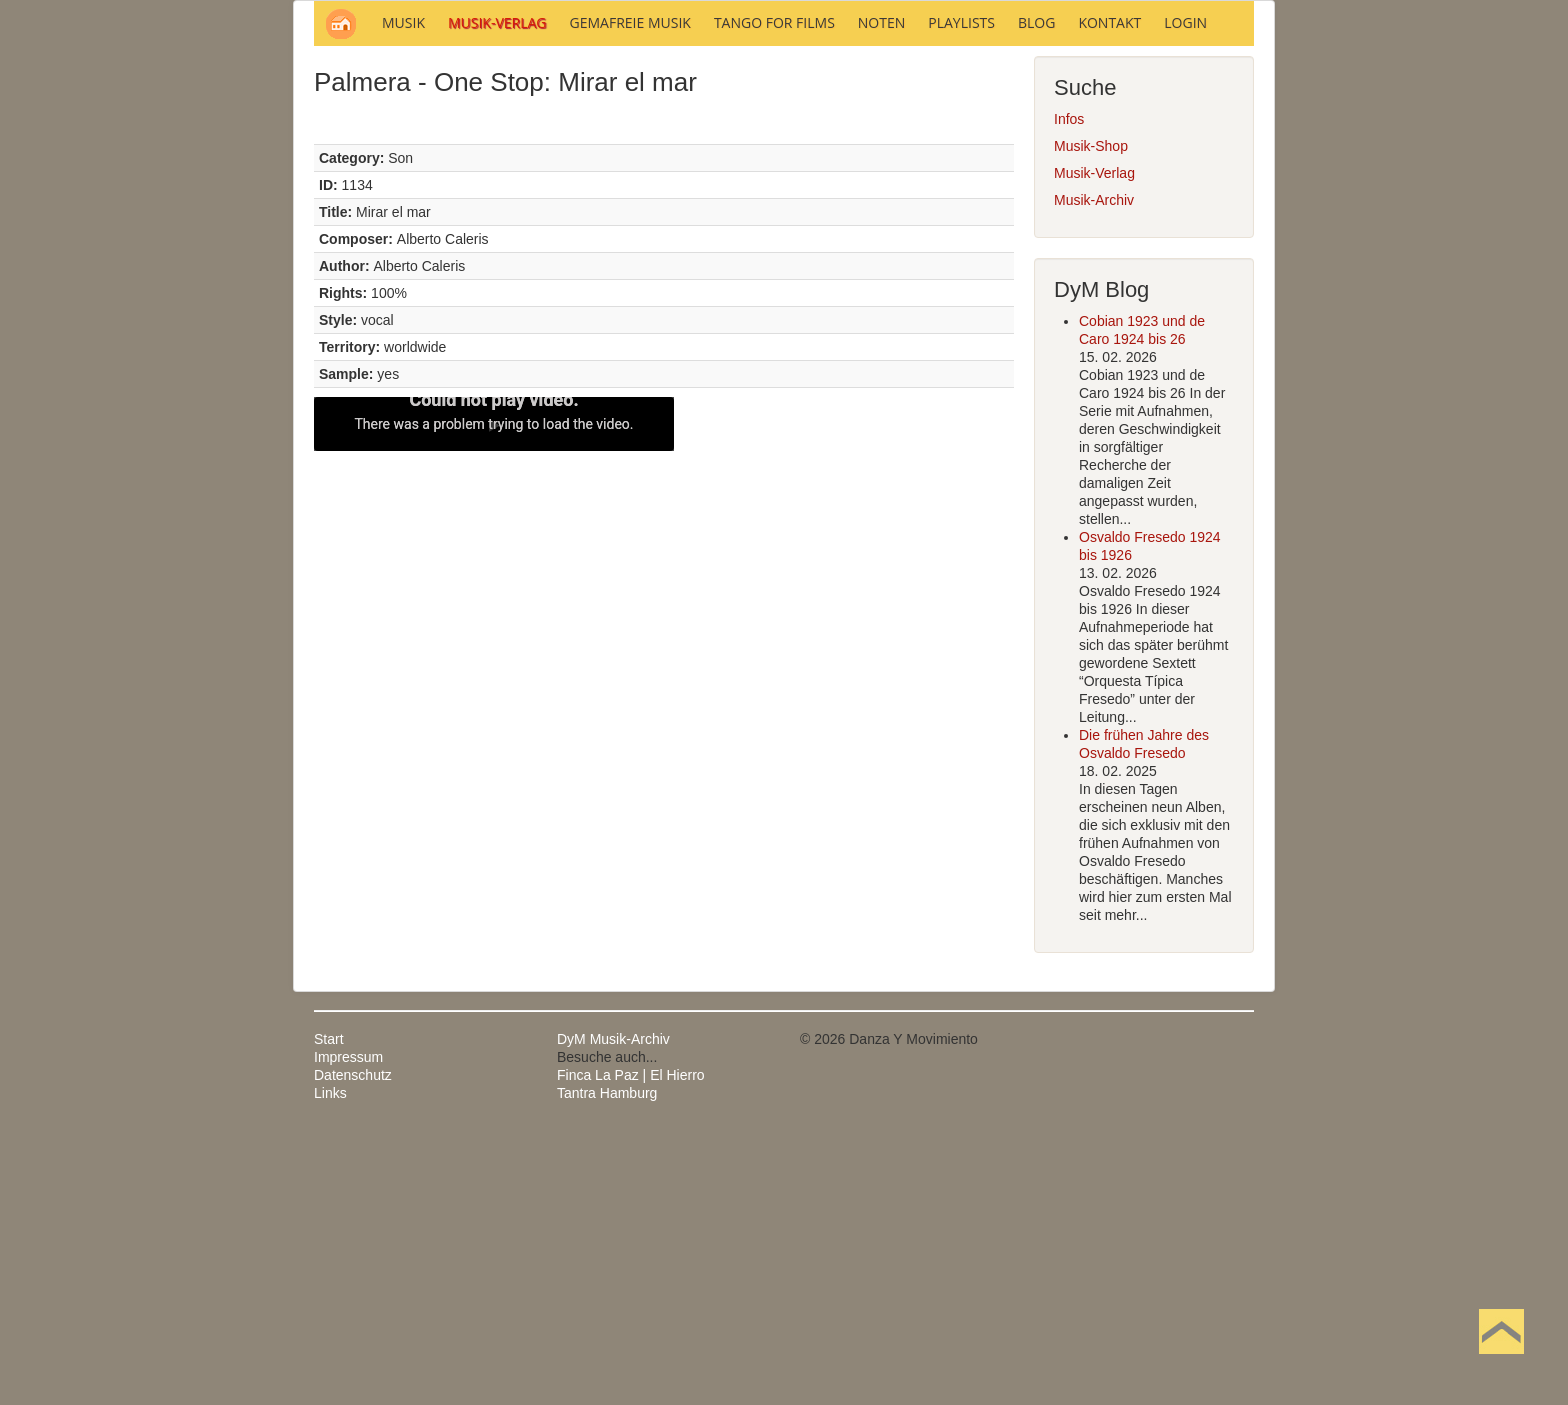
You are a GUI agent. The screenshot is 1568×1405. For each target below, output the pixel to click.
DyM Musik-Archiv (613, 1309)
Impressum (348, 1327)
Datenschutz (353, 1345)
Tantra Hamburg (607, 1363)
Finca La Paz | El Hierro (631, 1345)
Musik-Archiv (1094, 470)
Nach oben (1501, 1363)
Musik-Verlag (1094, 443)
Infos (1069, 389)
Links (330, 1363)
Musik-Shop (1091, 416)
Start (329, 1309)
